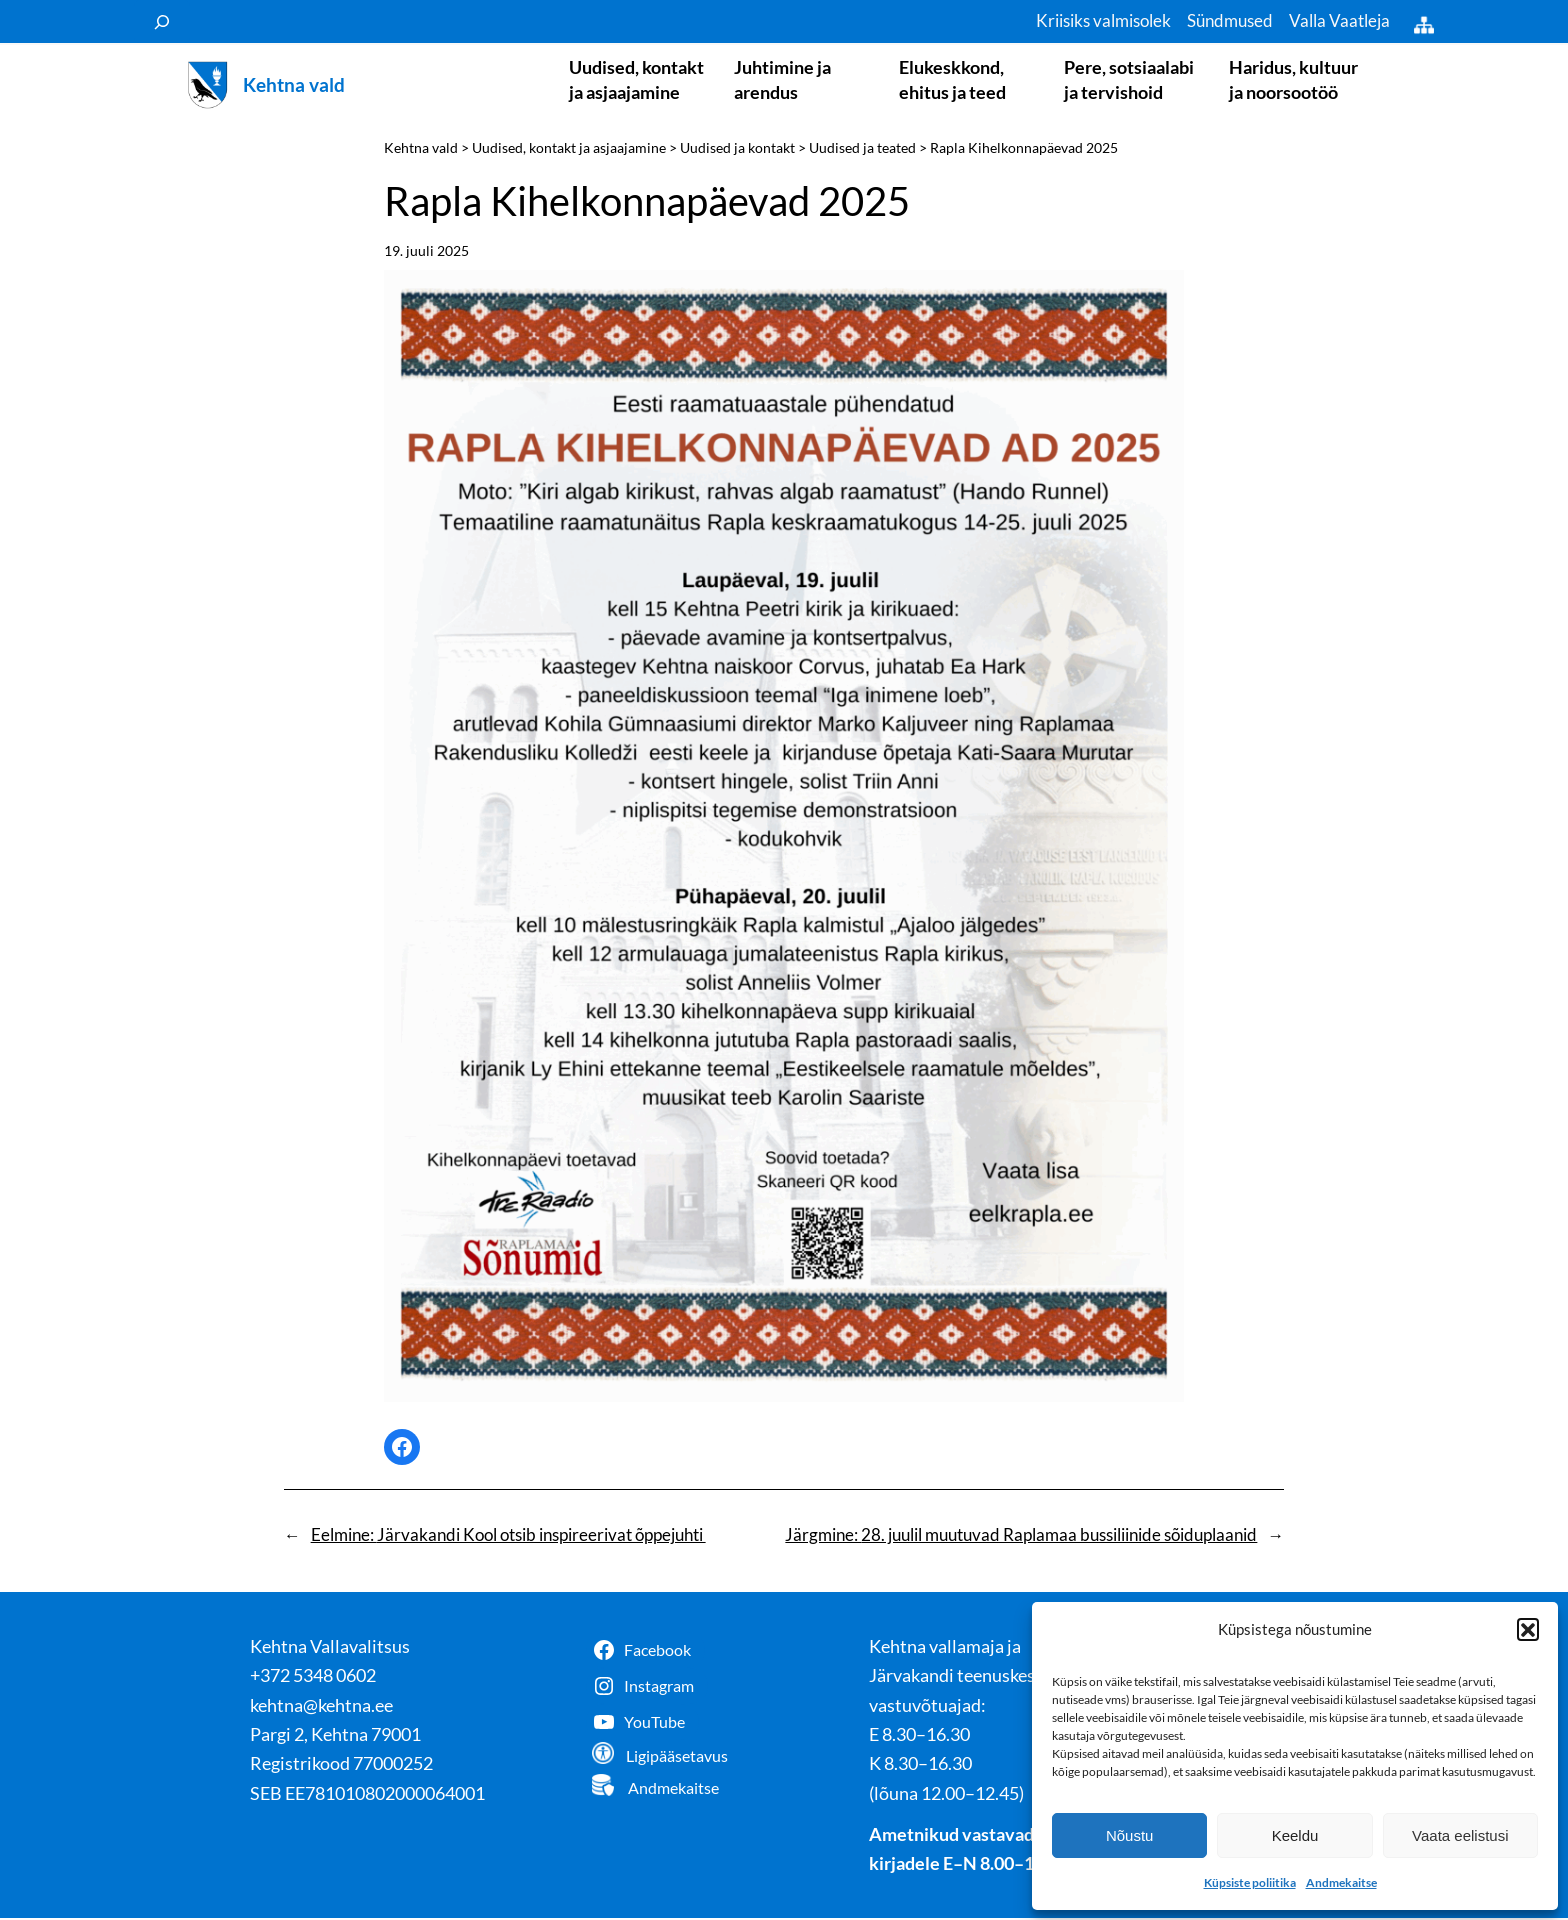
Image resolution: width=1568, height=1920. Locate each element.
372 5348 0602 (318, 1677)
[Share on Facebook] (402, 1449)
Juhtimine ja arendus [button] (782, 79)
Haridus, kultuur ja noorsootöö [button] (1293, 79)
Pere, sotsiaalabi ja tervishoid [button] (1129, 79)
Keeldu (1295, 1835)
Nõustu (1130, 1835)
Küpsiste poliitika (1250, 1882)
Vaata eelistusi (1460, 1835)
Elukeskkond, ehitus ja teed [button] (952, 79)
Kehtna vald (294, 85)
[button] (1528, 1629)
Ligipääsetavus (677, 1758)
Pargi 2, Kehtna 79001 (335, 1736)
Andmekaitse (1341, 1882)
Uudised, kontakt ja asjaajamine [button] (636, 79)
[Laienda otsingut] (162, 21)
